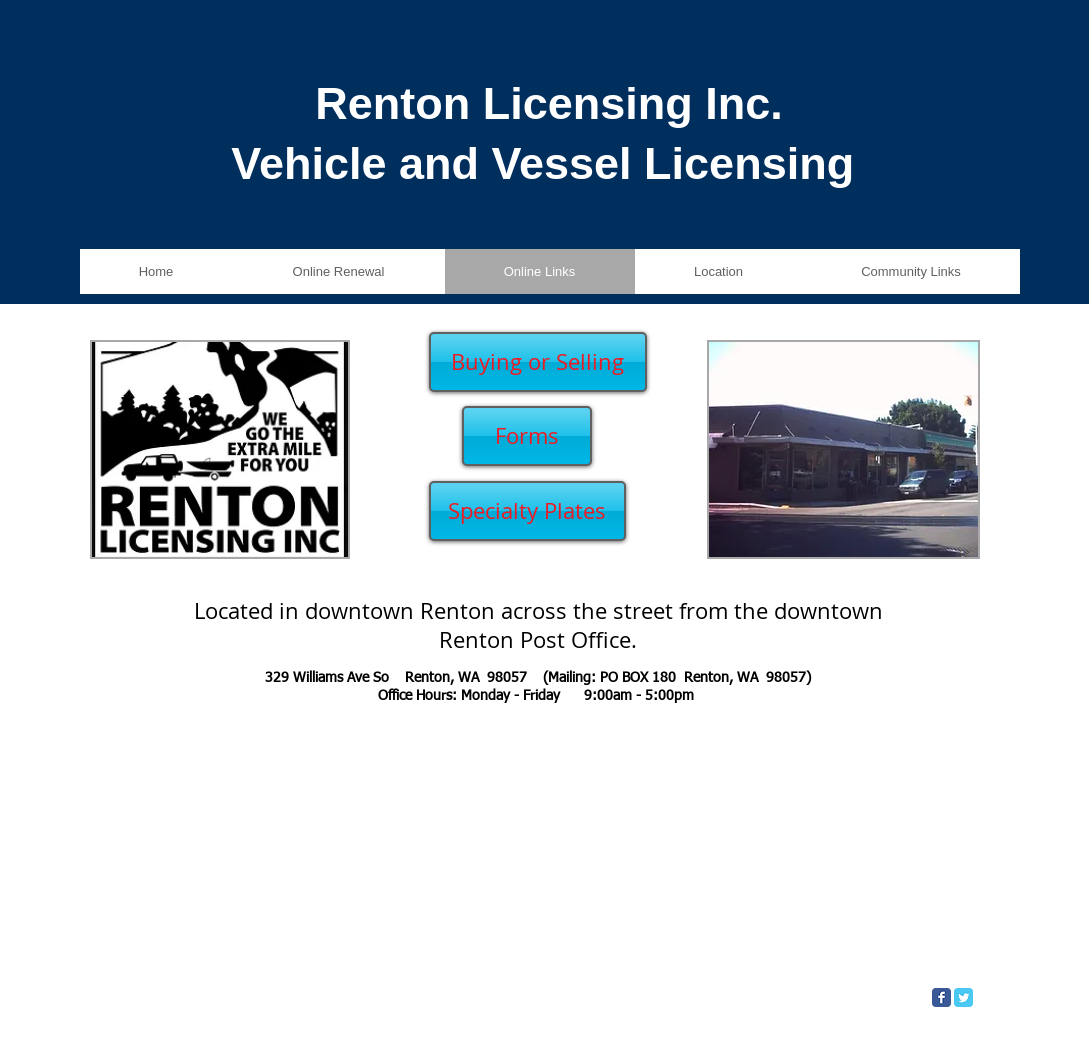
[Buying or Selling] (538, 362)
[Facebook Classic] (941, 997)
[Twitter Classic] (963, 997)
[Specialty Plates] (527, 511)
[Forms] (527, 436)
